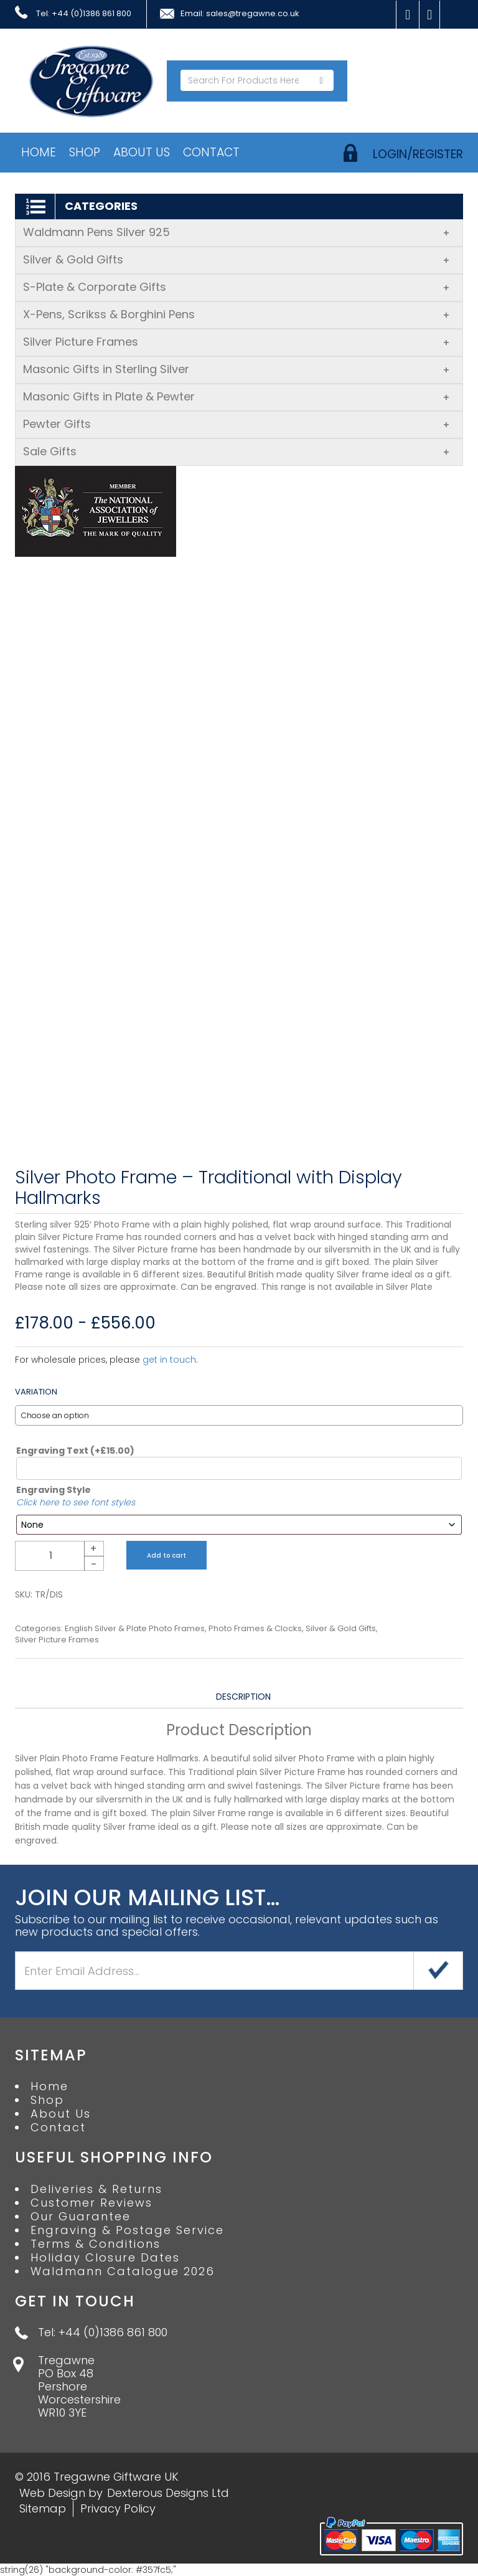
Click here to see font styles (75, 1502)
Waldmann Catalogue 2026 (122, 2271)
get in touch (169, 1359)
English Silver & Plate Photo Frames (135, 1628)
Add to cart (166, 1555)
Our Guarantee (80, 2216)
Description (243, 1696)
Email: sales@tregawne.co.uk (239, 13)
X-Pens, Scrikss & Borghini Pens (236, 314)
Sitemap (42, 2508)
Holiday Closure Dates (105, 2258)
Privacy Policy (118, 2508)
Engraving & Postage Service (127, 2230)
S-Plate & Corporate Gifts (236, 287)
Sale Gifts (236, 451)
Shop (84, 152)
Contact (211, 152)
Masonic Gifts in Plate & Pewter (236, 396)
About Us (141, 152)
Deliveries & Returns (96, 2189)
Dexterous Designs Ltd (168, 2493)
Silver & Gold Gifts (236, 259)
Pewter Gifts (236, 424)
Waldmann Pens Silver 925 (236, 232)
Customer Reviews (91, 2203)
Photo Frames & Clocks (255, 1628)
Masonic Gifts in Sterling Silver (236, 369)
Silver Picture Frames (236, 341)
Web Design (52, 2493)
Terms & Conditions (95, 2244)
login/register (418, 154)
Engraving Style (53, 1490)
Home (38, 152)
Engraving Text (75, 1450)
